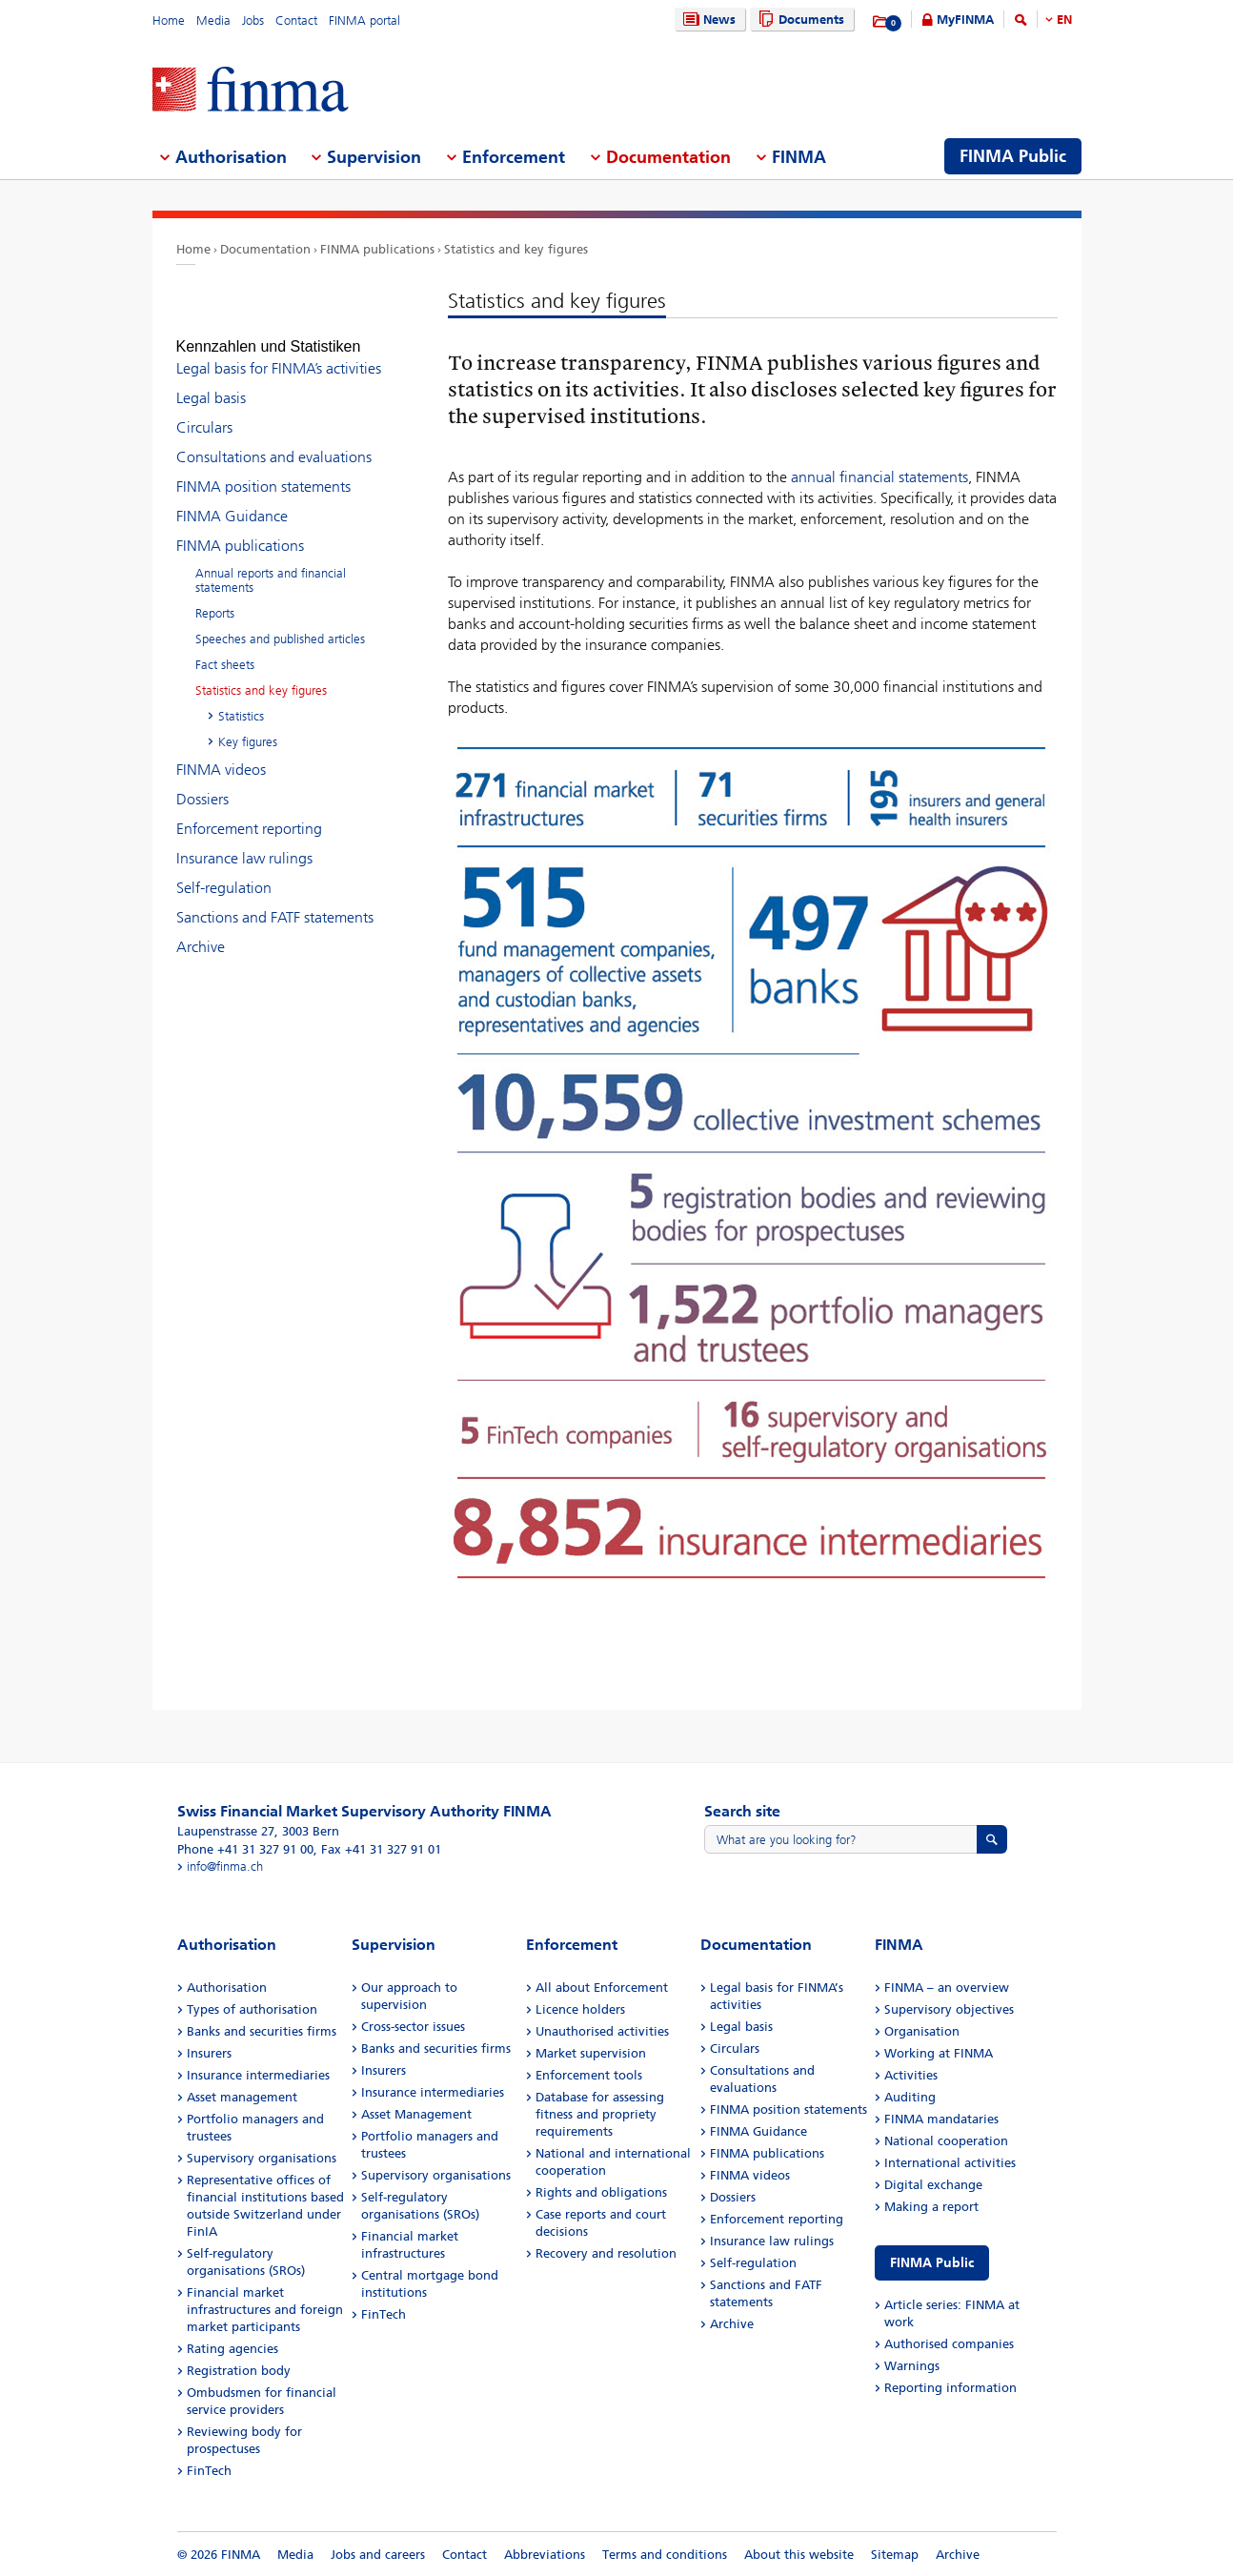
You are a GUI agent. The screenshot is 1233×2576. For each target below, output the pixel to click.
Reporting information (950, 2388)
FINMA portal (364, 20)
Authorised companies (949, 2344)
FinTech (209, 2471)
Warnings (912, 2366)
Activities (911, 2075)
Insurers (209, 2053)
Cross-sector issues (413, 2026)
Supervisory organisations (261, 2158)
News (707, 19)
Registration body (239, 2370)
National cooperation (946, 2141)
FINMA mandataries (941, 2119)
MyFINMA (965, 19)
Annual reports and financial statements (270, 563)
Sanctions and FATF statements (275, 900)
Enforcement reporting (249, 811)
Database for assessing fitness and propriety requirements (600, 2114)
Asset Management (416, 2114)
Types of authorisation (252, 2009)
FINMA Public (932, 2263)
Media (213, 20)
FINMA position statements (263, 469)
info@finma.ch (225, 1866)
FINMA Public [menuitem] (1013, 156)
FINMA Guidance (232, 499)
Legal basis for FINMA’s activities (278, 351)
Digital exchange (933, 2185)
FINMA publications (377, 249)
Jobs (253, 20)
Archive (200, 930)
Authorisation (227, 1987)
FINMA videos (221, 752)
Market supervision (591, 2053)
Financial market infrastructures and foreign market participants (265, 2309)
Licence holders (580, 2009)
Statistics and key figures (516, 249)
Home (168, 20)
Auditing (910, 2097)
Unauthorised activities (602, 2031)
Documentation (265, 249)
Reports (214, 596)
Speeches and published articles (280, 622)
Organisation (922, 2031)
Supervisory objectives (949, 2009)
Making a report (931, 2207)
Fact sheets (224, 647)
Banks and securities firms (261, 2031)
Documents (799, 19)
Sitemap (895, 2554)
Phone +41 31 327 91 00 (245, 1849)
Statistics (241, 699)
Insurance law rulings (244, 841)
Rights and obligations (601, 2192)
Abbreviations (544, 2554)
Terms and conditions (664, 2554)
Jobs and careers (378, 2554)
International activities (950, 2163)
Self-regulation (224, 871)
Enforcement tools (589, 2075)
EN (1064, 19)
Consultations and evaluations (274, 440)
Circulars (204, 410)
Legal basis (211, 381)
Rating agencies (232, 2349)
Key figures (247, 725)
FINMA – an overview (946, 1987)
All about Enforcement (602, 1987)
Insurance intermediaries (258, 2075)
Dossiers (202, 782)
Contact (296, 20)
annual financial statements (879, 477)
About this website (799, 2554)
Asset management (242, 2097)
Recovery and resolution (606, 2253)
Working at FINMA (938, 2053)
